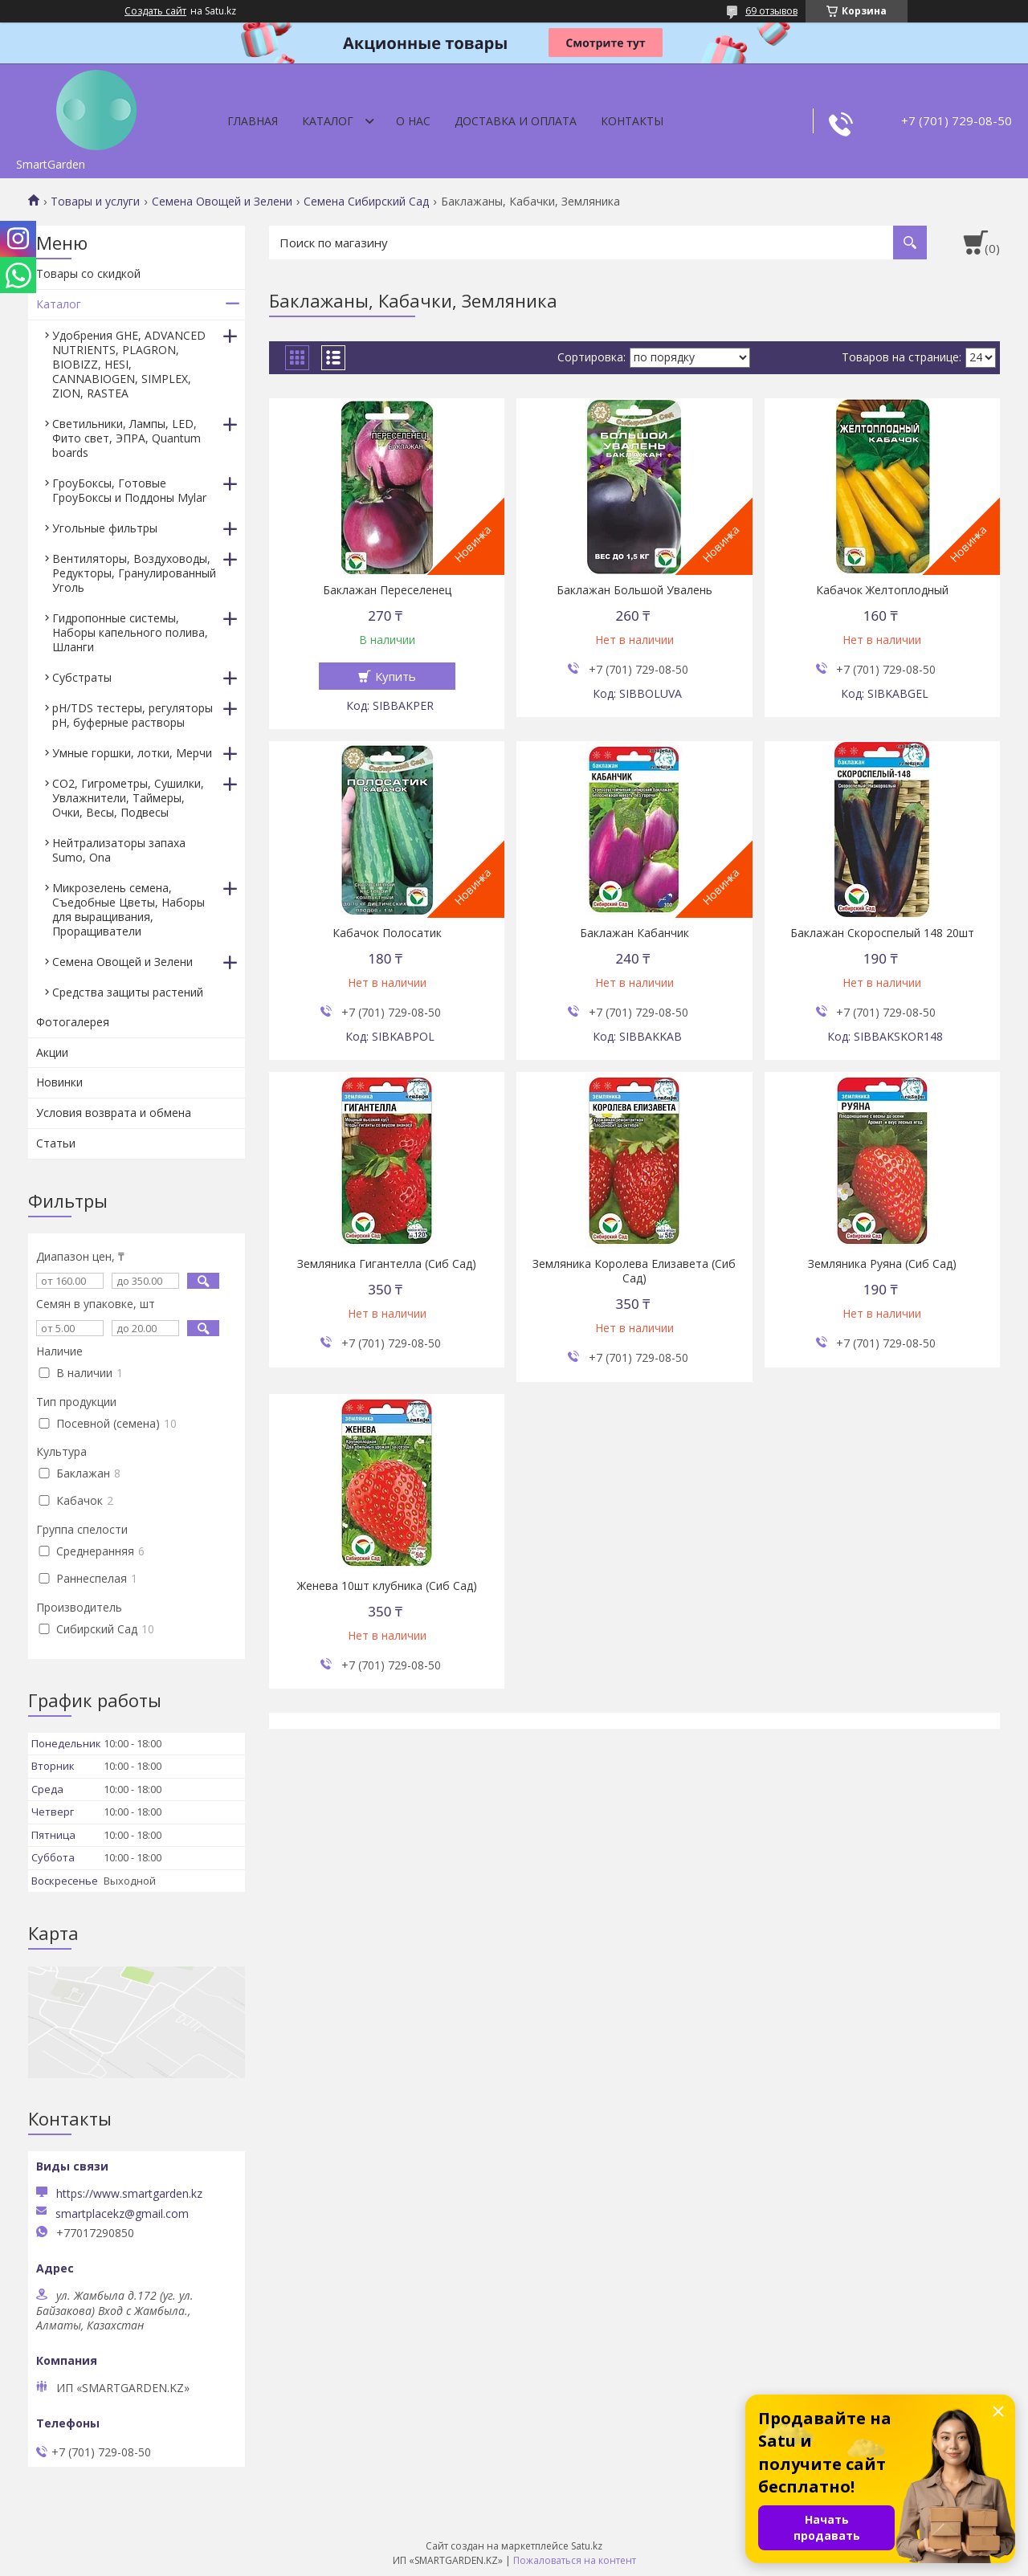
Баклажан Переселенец (387, 590)
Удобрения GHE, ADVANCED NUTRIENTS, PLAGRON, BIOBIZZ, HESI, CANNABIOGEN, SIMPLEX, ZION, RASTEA (129, 364)
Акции (52, 1052)
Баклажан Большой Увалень (634, 590)
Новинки (59, 1082)
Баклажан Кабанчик (634, 933)
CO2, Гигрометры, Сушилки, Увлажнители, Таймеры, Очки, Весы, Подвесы (128, 798)
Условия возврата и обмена (113, 1112)
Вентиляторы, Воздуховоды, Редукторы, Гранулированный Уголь (134, 573)
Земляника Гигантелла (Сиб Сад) (386, 1264)
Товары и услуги (95, 201)
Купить (395, 676)
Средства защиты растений (127, 992)
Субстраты (82, 677)
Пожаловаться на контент (574, 2560)
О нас (413, 120)
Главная (252, 120)
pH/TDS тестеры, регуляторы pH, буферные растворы (132, 715)
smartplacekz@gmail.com (122, 2214)
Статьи (55, 1143)
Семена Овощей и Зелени (222, 201)
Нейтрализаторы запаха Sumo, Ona (119, 850)
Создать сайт (155, 11)
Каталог (327, 120)
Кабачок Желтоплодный (882, 590)
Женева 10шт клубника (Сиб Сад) (387, 1586)
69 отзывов (771, 11)
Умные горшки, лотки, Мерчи (132, 752)
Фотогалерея (72, 1021)
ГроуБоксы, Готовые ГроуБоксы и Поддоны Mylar (129, 490)
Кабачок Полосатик (387, 933)
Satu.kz (586, 2546)
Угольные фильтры (104, 528)
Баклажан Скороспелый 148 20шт (882, 933)
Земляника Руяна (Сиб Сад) (882, 1264)
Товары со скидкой (88, 273)
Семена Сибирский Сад (366, 201)
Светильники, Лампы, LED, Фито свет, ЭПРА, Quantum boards (126, 438)
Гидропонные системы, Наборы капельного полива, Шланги (130, 632)
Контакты (632, 120)
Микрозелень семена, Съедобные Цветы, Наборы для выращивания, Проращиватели (128, 909)
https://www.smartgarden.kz (129, 2193)
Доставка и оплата (516, 120)
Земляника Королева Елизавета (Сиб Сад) (634, 1271)
